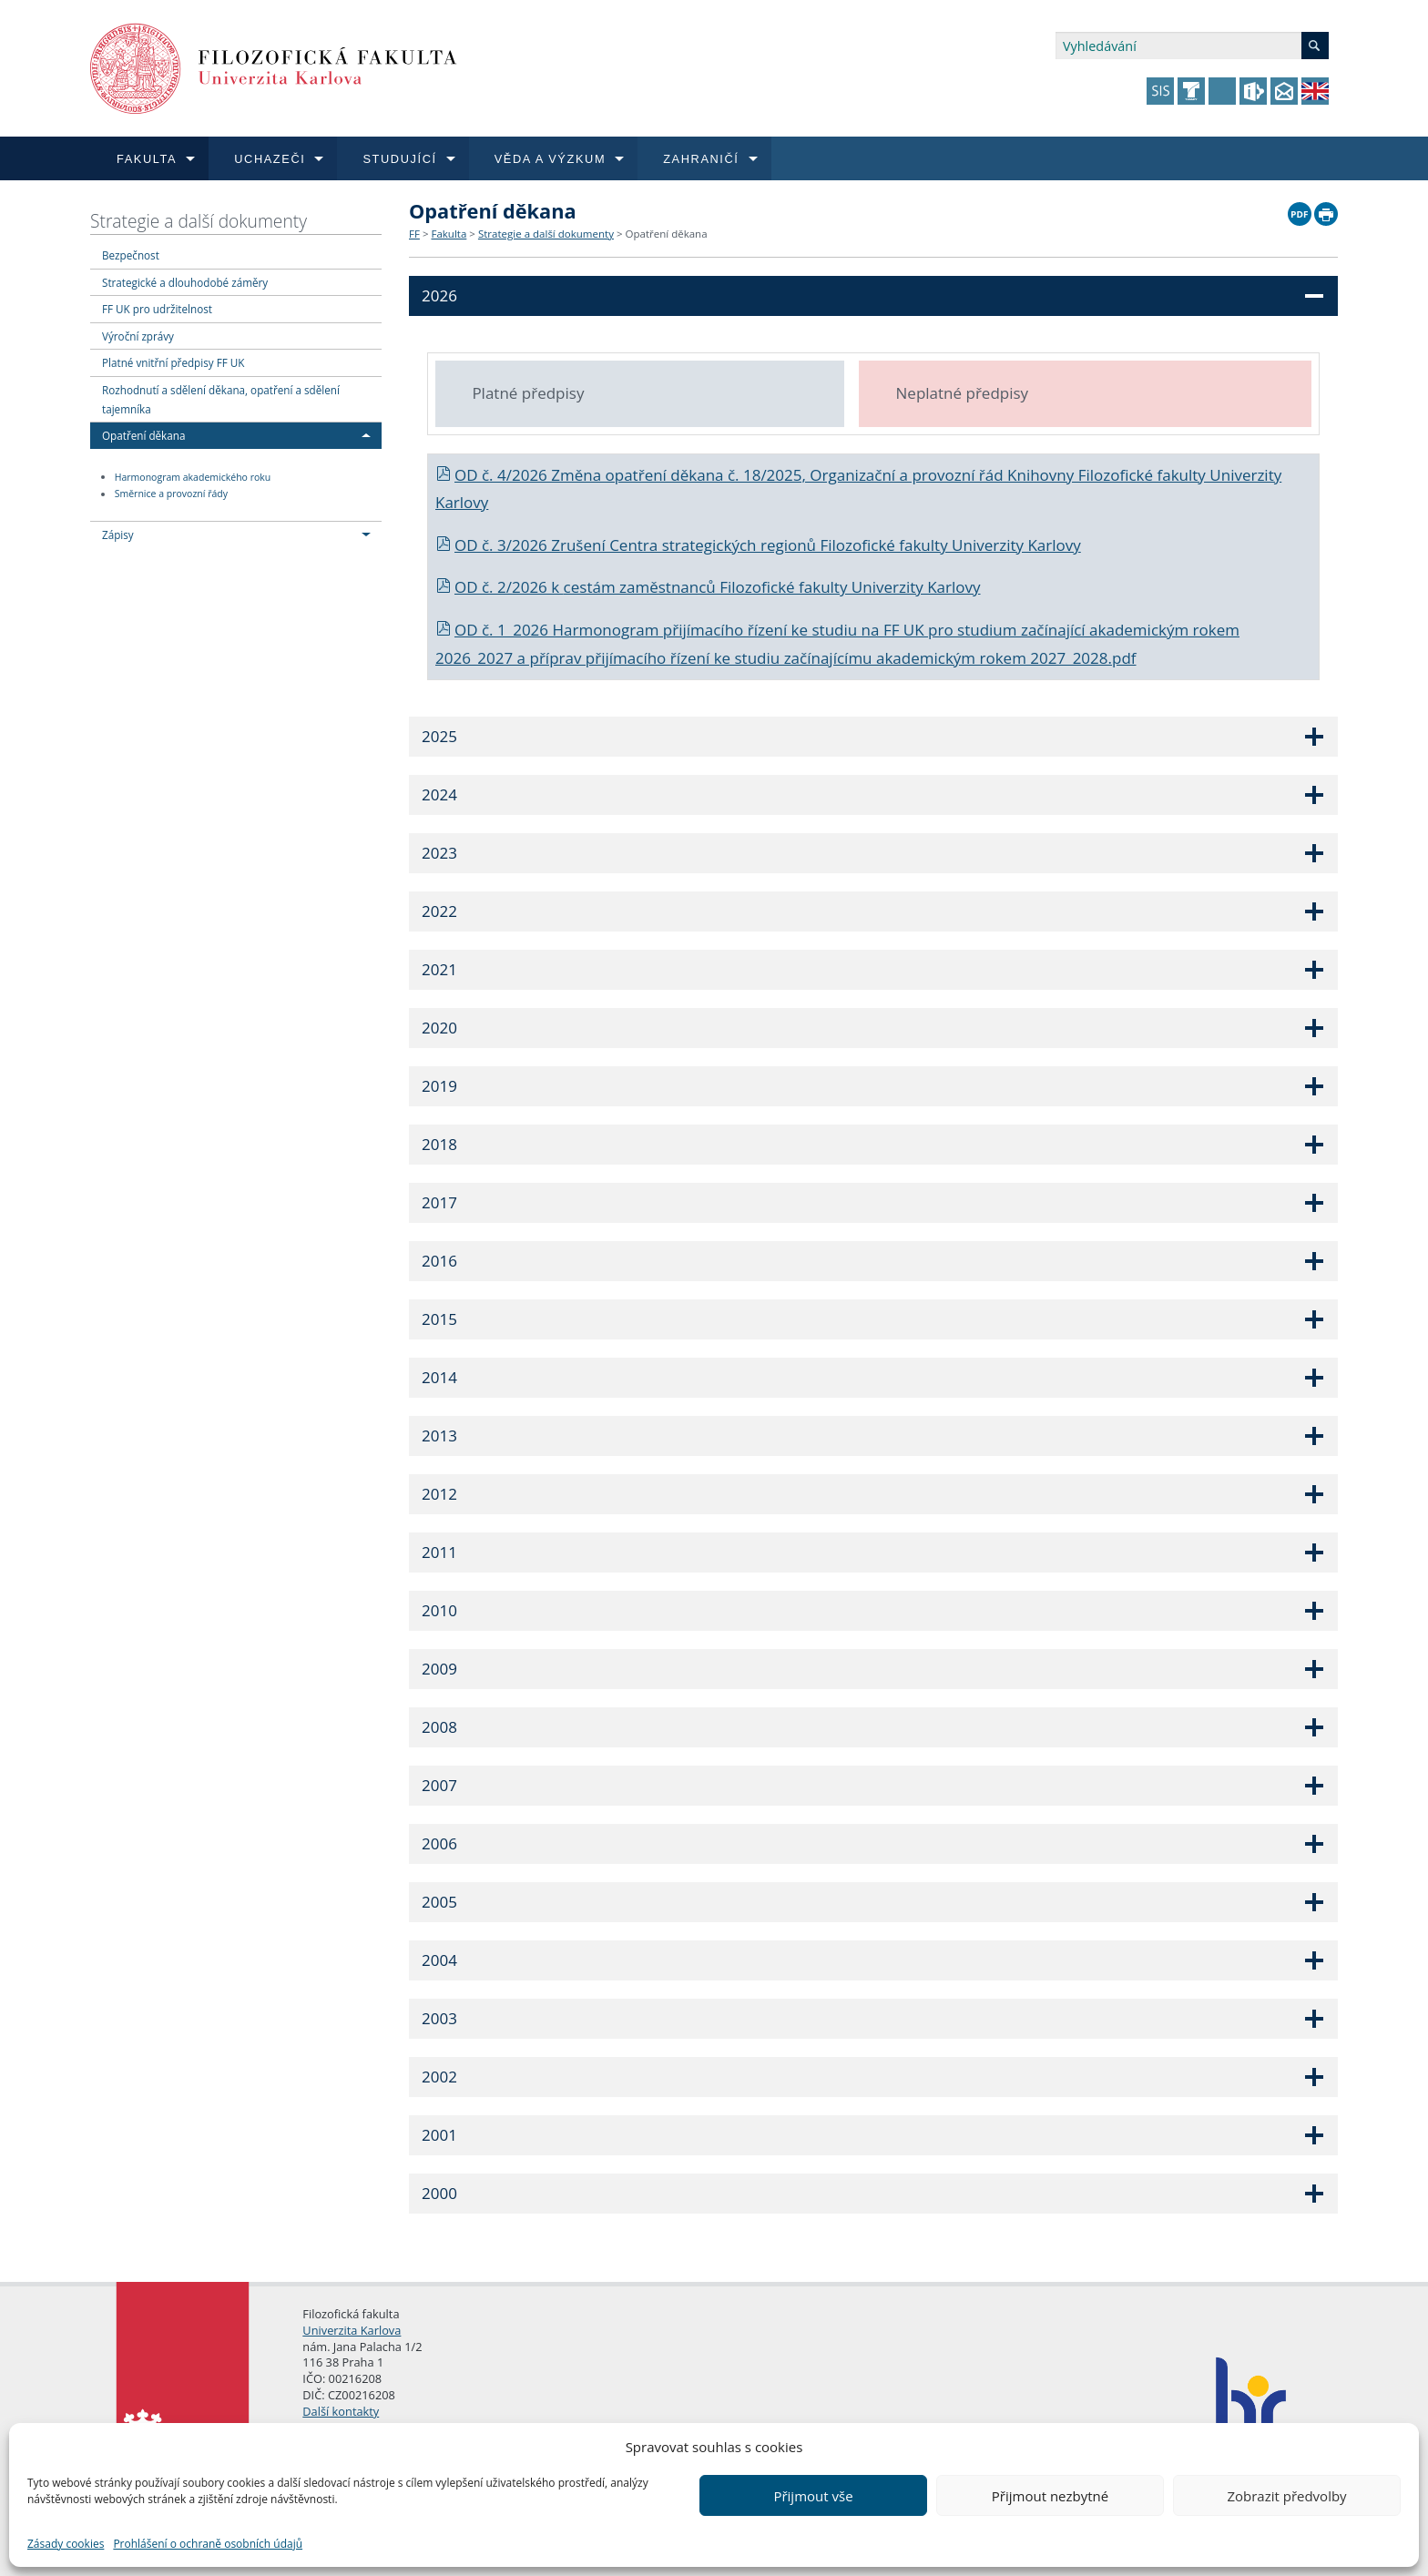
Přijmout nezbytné (1050, 2496)
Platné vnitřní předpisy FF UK (173, 362)
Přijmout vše (812, 2496)
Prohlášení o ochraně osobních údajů (207, 2543)
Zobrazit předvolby (1286, 2496)
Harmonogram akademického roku (193, 477)
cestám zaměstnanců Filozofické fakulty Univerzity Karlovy (772, 586)
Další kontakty (340, 2411)
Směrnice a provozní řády (171, 494)
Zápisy (118, 534)
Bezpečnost (130, 255)
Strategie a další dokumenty (198, 221)
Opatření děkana (143, 435)
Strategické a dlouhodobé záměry (185, 282)
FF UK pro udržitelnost (157, 308)
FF (414, 233)
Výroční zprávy (138, 336)
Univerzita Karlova (351, 2330)
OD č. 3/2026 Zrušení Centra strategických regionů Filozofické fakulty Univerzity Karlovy (758, 545)
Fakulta (448, 233)
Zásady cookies (65, 2543)
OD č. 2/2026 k (499, 586)
